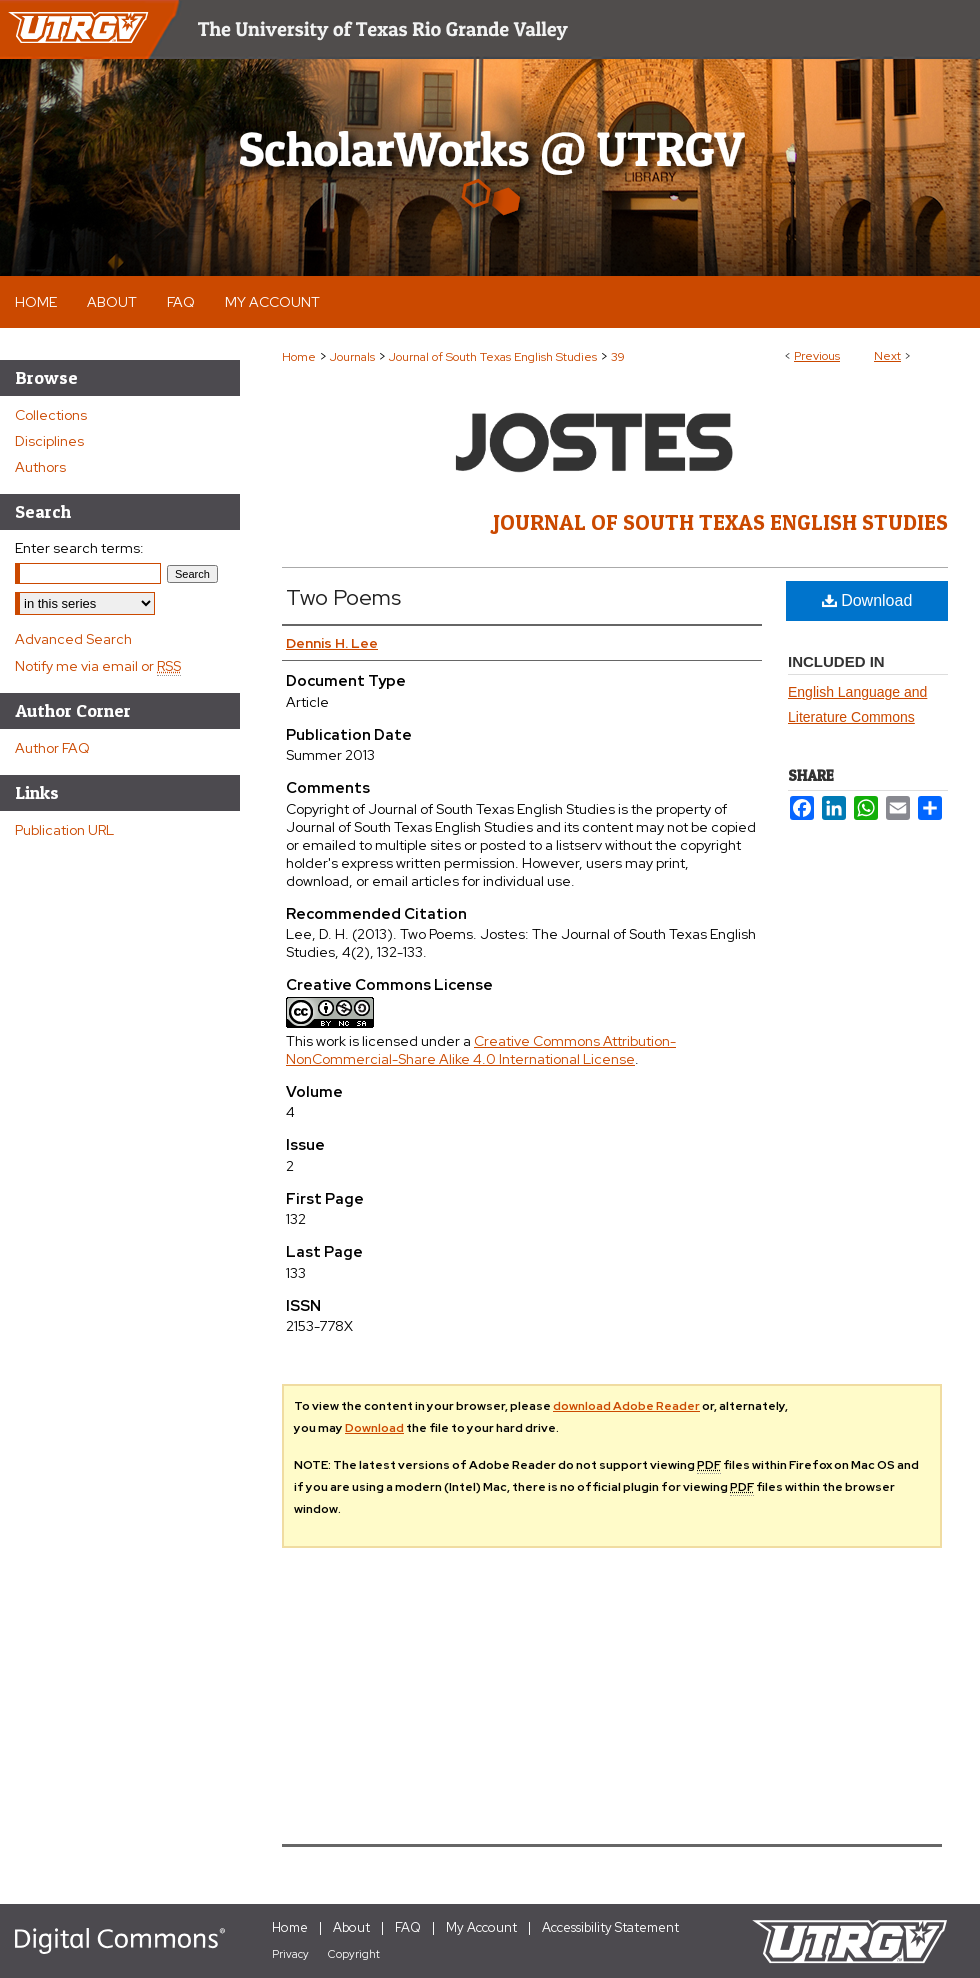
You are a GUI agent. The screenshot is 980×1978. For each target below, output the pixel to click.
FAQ (408, 1927)
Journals (352, 357)
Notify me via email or (98, 666)
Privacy (290, 1954)
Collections (51, 415)
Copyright (354, 1954)
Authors (40, 467)
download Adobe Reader (626, 1406)
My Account (481, 1927)
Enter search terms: (79, 548)
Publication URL (64, 830)
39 (618, 357)
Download (867, 600)
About (351, 1927)
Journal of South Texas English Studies (493, 357)
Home (299, 357)
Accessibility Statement (610, 1927)
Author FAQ (52, 748)
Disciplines (49, 441)
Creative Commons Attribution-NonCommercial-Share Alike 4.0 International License (481, 1050)
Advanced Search (73, 639)
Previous (817, 356)
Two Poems (343, 597)
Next (887, 356)
